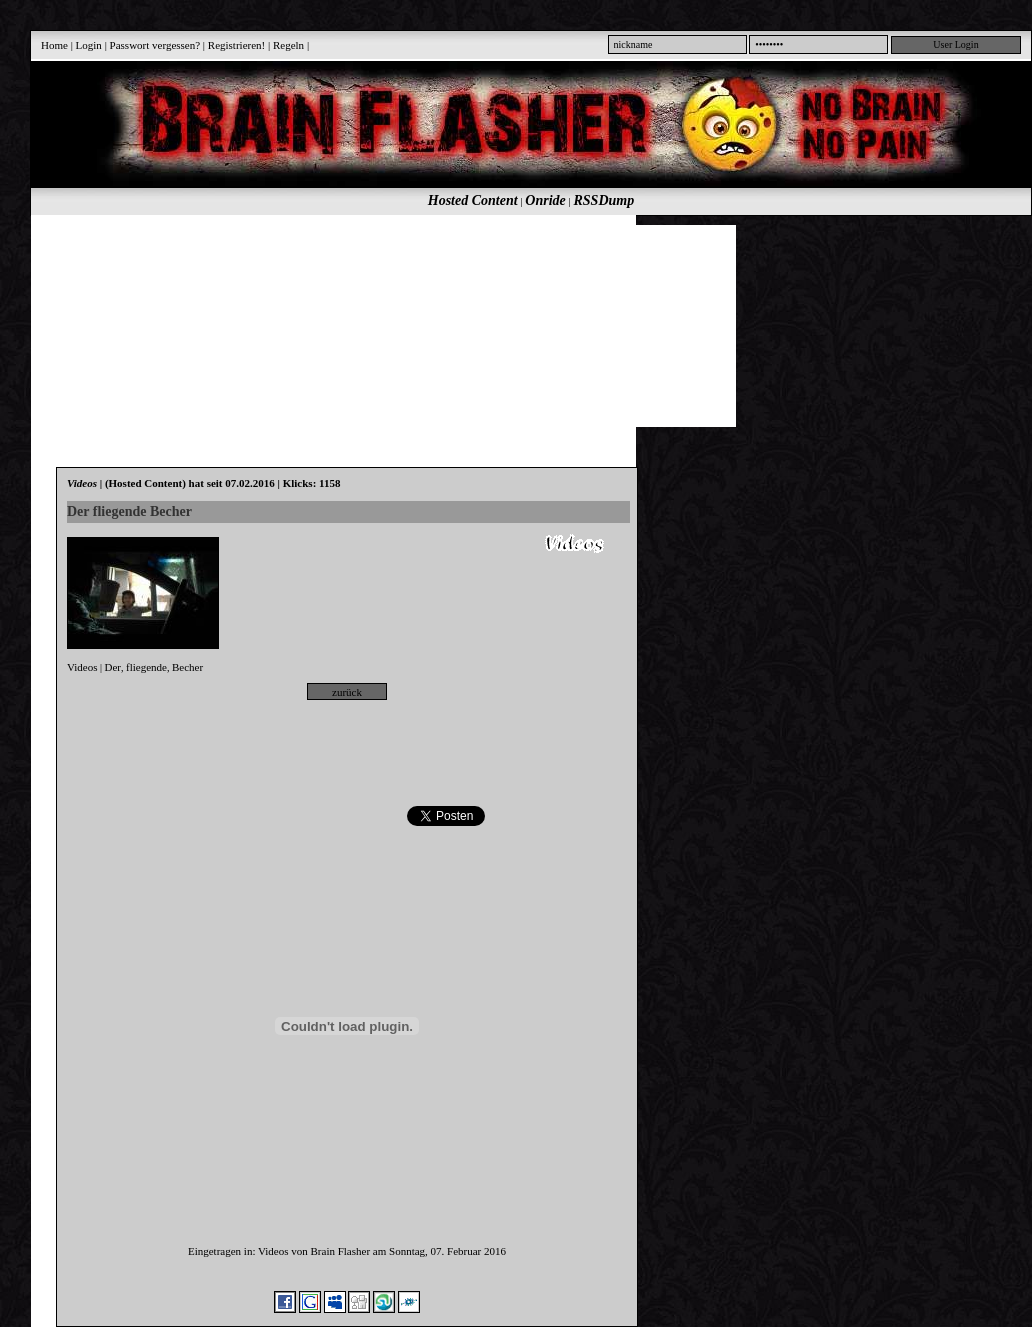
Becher (187, 667)
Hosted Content (473, 200)
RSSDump (604, 200)
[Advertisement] (265, 325)
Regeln (288, 45)
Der (113, 667)
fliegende (146, 667)
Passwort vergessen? (155, 45)
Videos (82, 667)
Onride (545, 200)
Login (89, 45)
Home (54, 45)
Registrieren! (236, 45)
